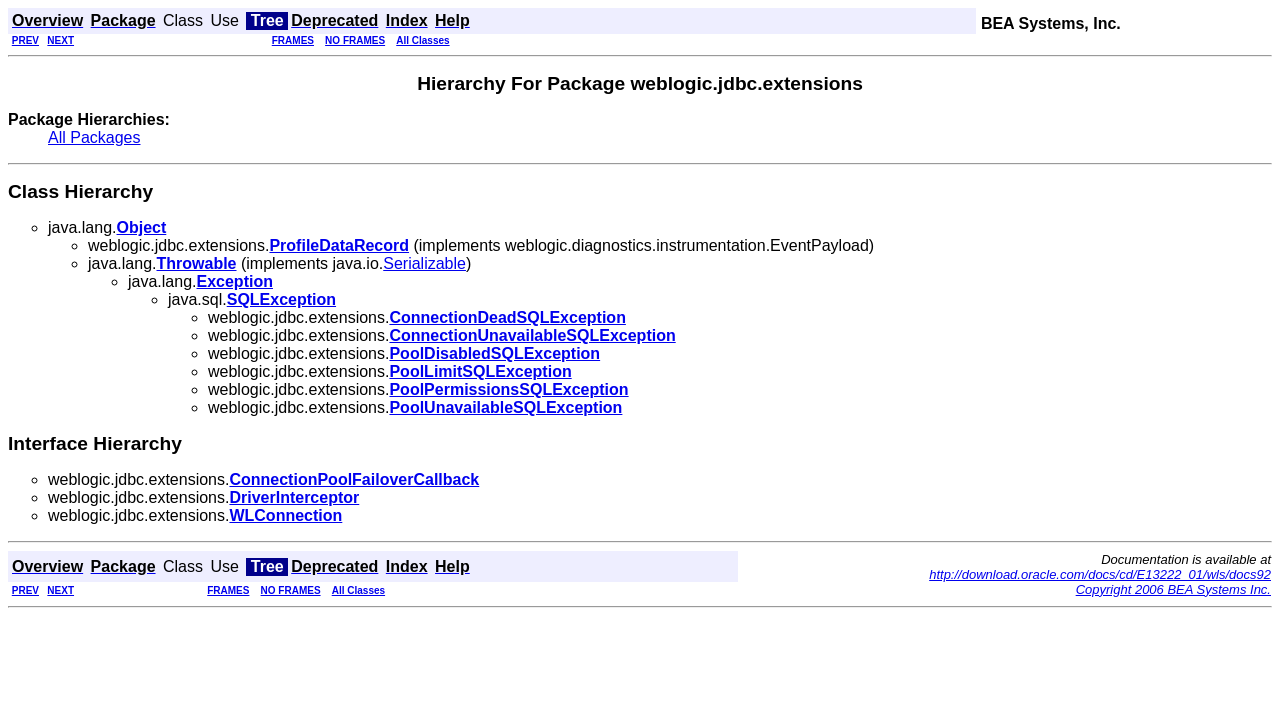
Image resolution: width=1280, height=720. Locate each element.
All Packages (94, 137)
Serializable (424, 263)
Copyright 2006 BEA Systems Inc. (1173, 589)
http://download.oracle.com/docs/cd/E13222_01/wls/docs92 (1100, 574)
